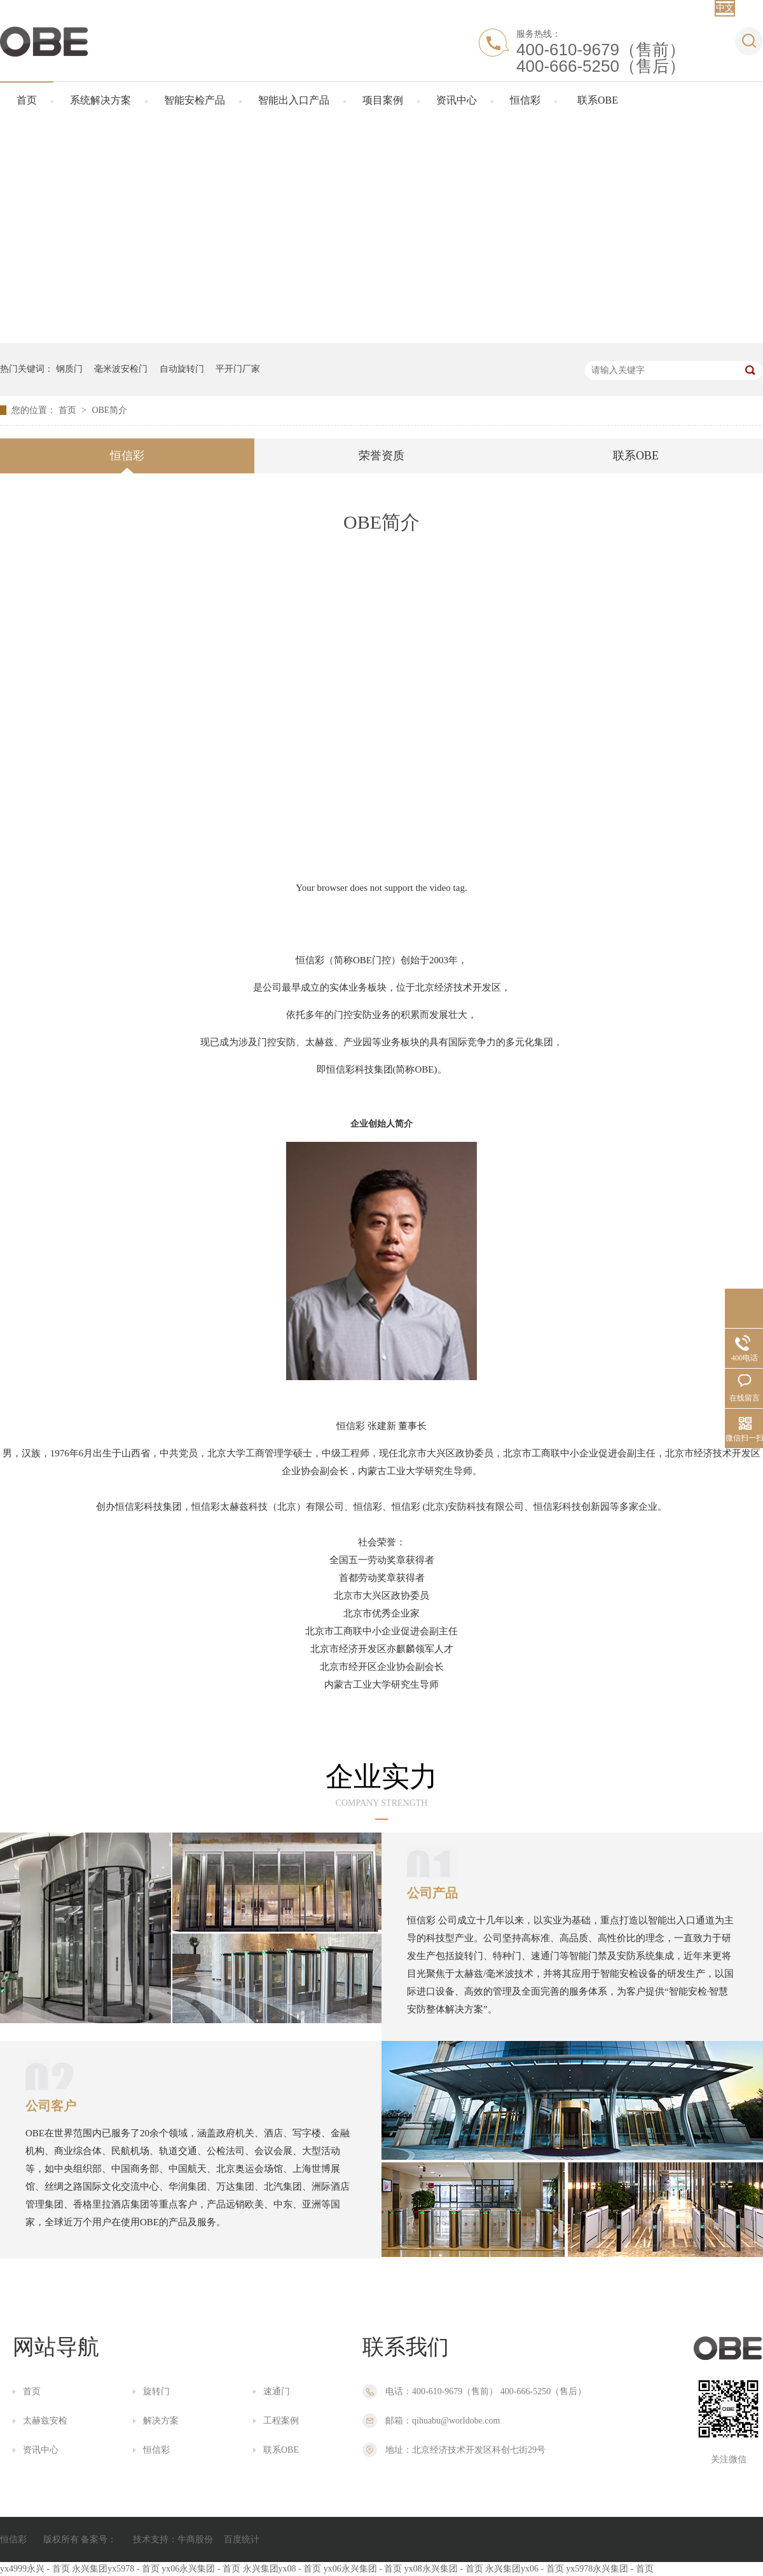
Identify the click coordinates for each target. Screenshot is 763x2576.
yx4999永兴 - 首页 (35, 2568)
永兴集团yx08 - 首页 (282, 2568)
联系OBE (597, 100)
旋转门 (156, 2391)
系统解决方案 (100, 100)
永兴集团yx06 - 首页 (524, 2568)
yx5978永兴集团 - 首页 (610, 2568)
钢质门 (69, 369)
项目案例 (382, 100)
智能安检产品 (194, 100)
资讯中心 (456, 100)
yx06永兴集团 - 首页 (201, 2568)
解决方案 (161, 2420)
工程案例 (281, 2420)
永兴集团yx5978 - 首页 (116, 2568)
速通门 (276, 2391)
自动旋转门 (182, 369)
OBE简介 (109, 410)
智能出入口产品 (293, 100)
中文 (725, 8)
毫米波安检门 (121, 369)
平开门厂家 (238, 369)
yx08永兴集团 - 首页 (443, 2568)
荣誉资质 (381, 455)
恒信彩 (525, 100)
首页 (27, 100)
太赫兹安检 (45, 2420)
